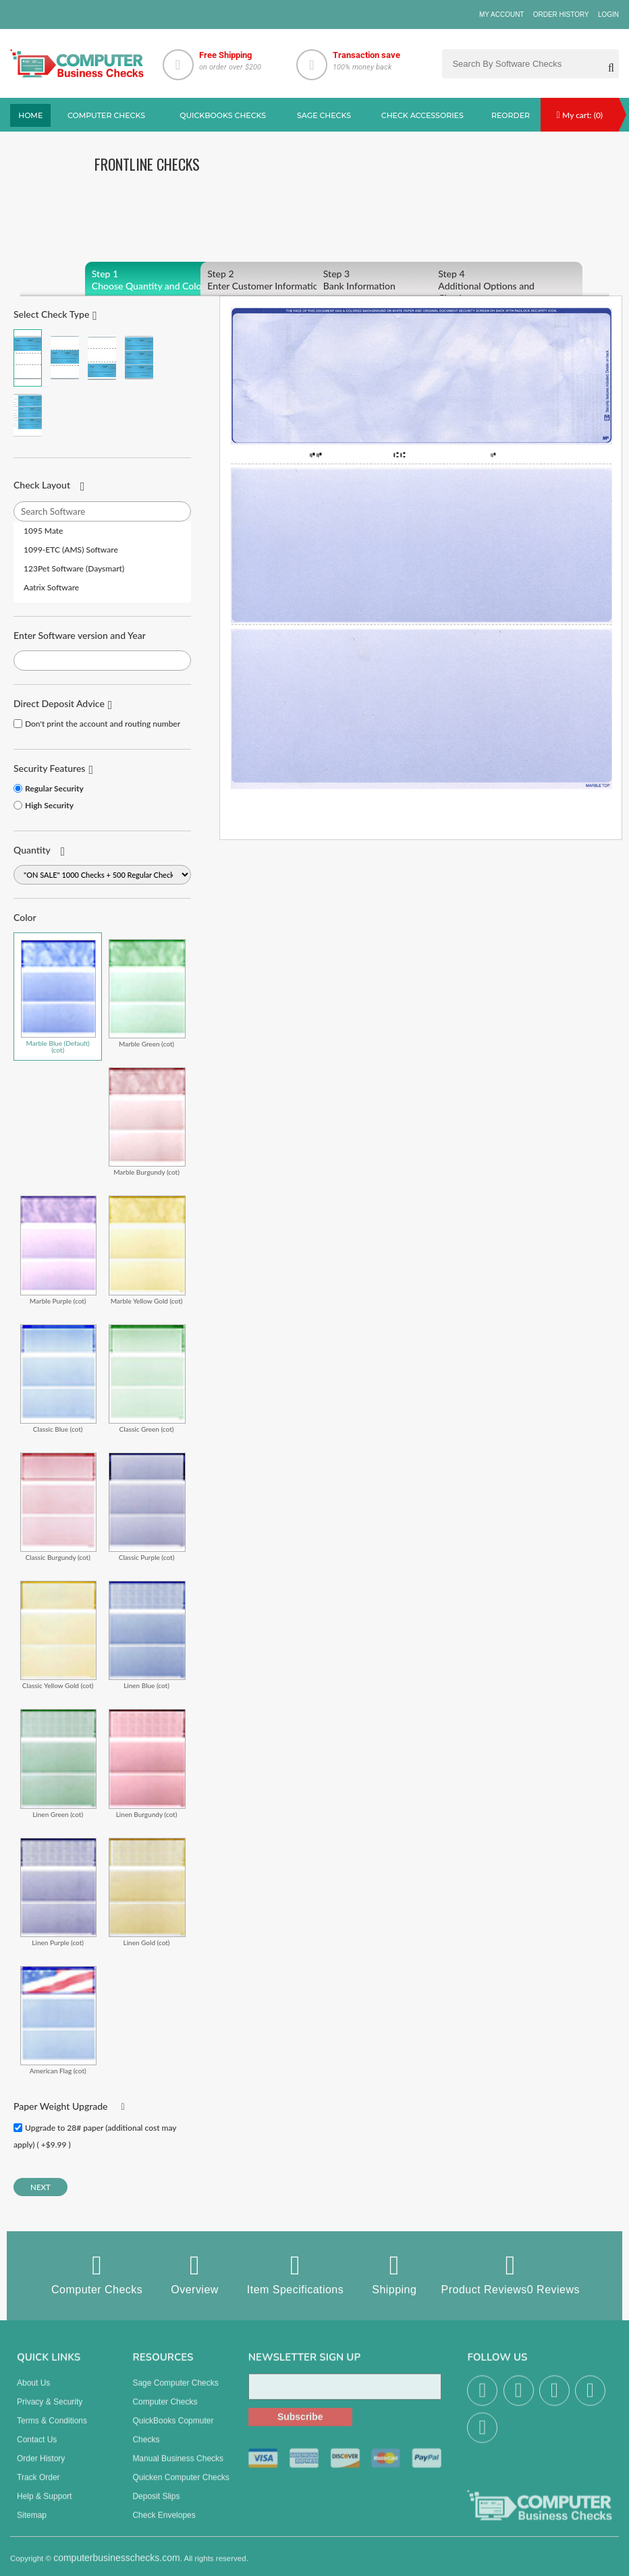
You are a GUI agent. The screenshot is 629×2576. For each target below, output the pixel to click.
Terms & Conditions (52, 2429)
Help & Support (44, 2504)
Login (608, 14)
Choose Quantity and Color (160, 279)
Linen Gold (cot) (147, 1892)
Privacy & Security (49, 2410)
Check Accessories (422, 115)
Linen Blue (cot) (147, 1635)
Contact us (37, 2448)
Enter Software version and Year (79, 635)
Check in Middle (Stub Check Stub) (65, 358)
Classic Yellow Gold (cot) (58, 1635)
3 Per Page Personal (27, 415)
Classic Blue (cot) (58, 1378)
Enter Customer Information (275, 279)
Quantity (32, 850)
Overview (195, 2273)
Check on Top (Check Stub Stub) (27, 358)
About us (33, 2391)
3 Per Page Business (139, 358)
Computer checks (106, 115)
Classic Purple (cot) (147, 1507)
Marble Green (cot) (147, 993)
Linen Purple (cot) (58, 1892)
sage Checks (324, 115)
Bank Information (391, 279)
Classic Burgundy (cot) (58, 1507)
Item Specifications (295, 2273)
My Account (501, 14)
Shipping (394, 2273)
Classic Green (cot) (147, 1378)
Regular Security (54, 788)
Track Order (38, 2485)
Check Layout (41, 485)
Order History (561, 14)
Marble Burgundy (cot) (147, 1121)
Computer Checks (96, 2273)
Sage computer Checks (175, 2391)
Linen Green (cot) (58, 1763)
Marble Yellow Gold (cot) (147, 1250)
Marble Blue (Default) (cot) (58, 996)
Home (30, 115)
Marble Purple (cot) (58, 1250)
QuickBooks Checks (223, 115)
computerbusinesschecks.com (116, 2565)
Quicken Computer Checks (180, 2485)
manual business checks (177, 2466)
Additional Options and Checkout (506, 286)
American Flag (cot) (58, 2020)
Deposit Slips (156, 2504)
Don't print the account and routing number (102, 724)
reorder (510, 115)
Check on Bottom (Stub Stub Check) (102, 358)
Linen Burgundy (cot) (147, 1763)
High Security (49, 805)
